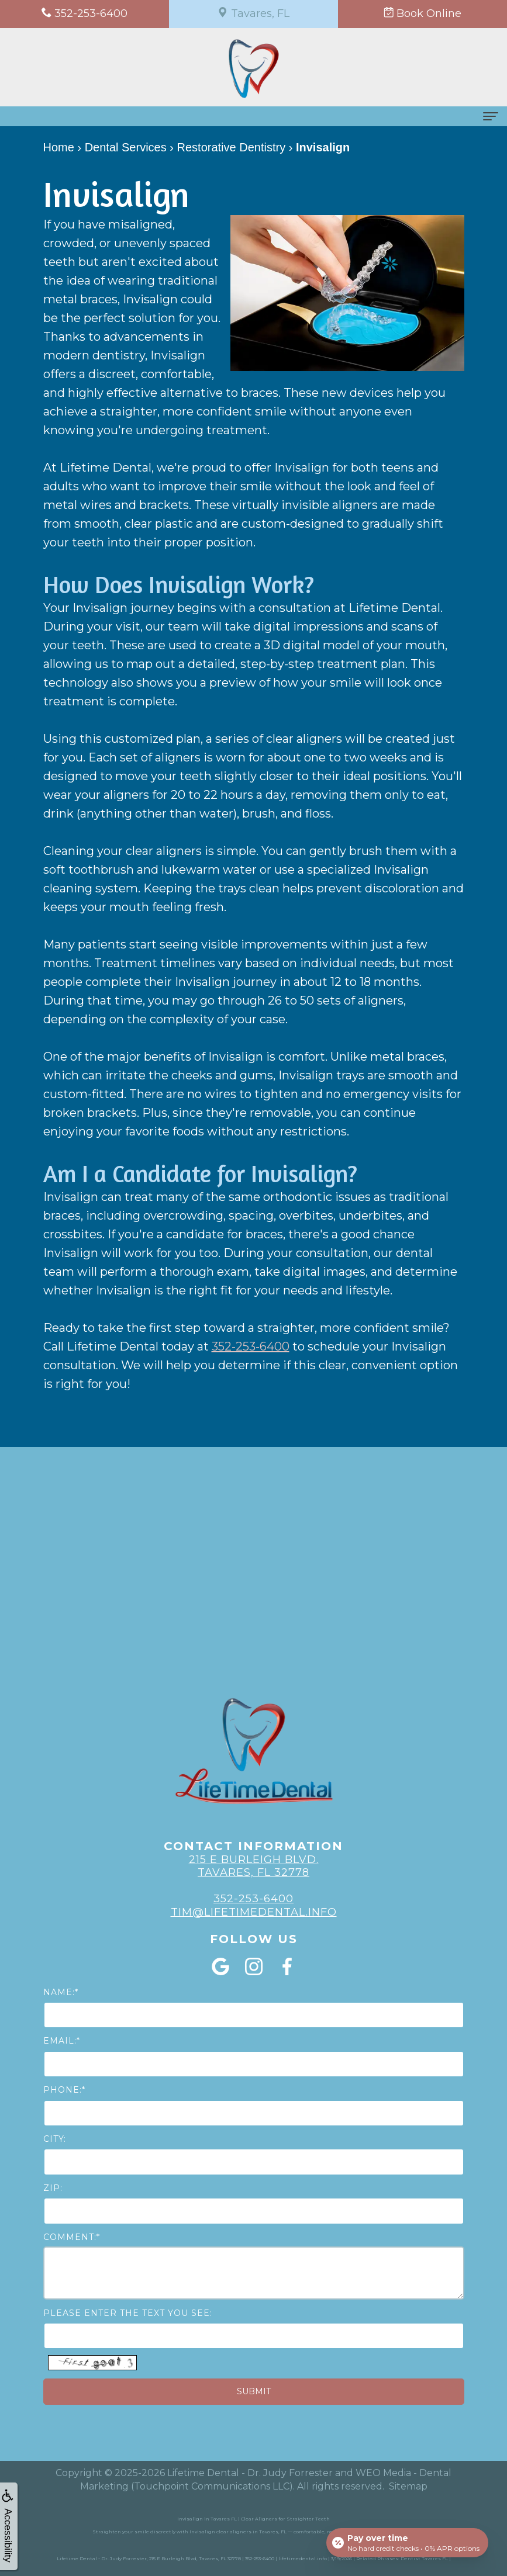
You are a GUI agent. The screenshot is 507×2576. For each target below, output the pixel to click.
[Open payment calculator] (407, 2542)
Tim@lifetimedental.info (254, 1912)
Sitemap (408, 2486)
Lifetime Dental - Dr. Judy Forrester (250, 2472)
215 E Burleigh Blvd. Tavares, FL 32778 (254, 1866)
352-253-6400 (250, 1346)
